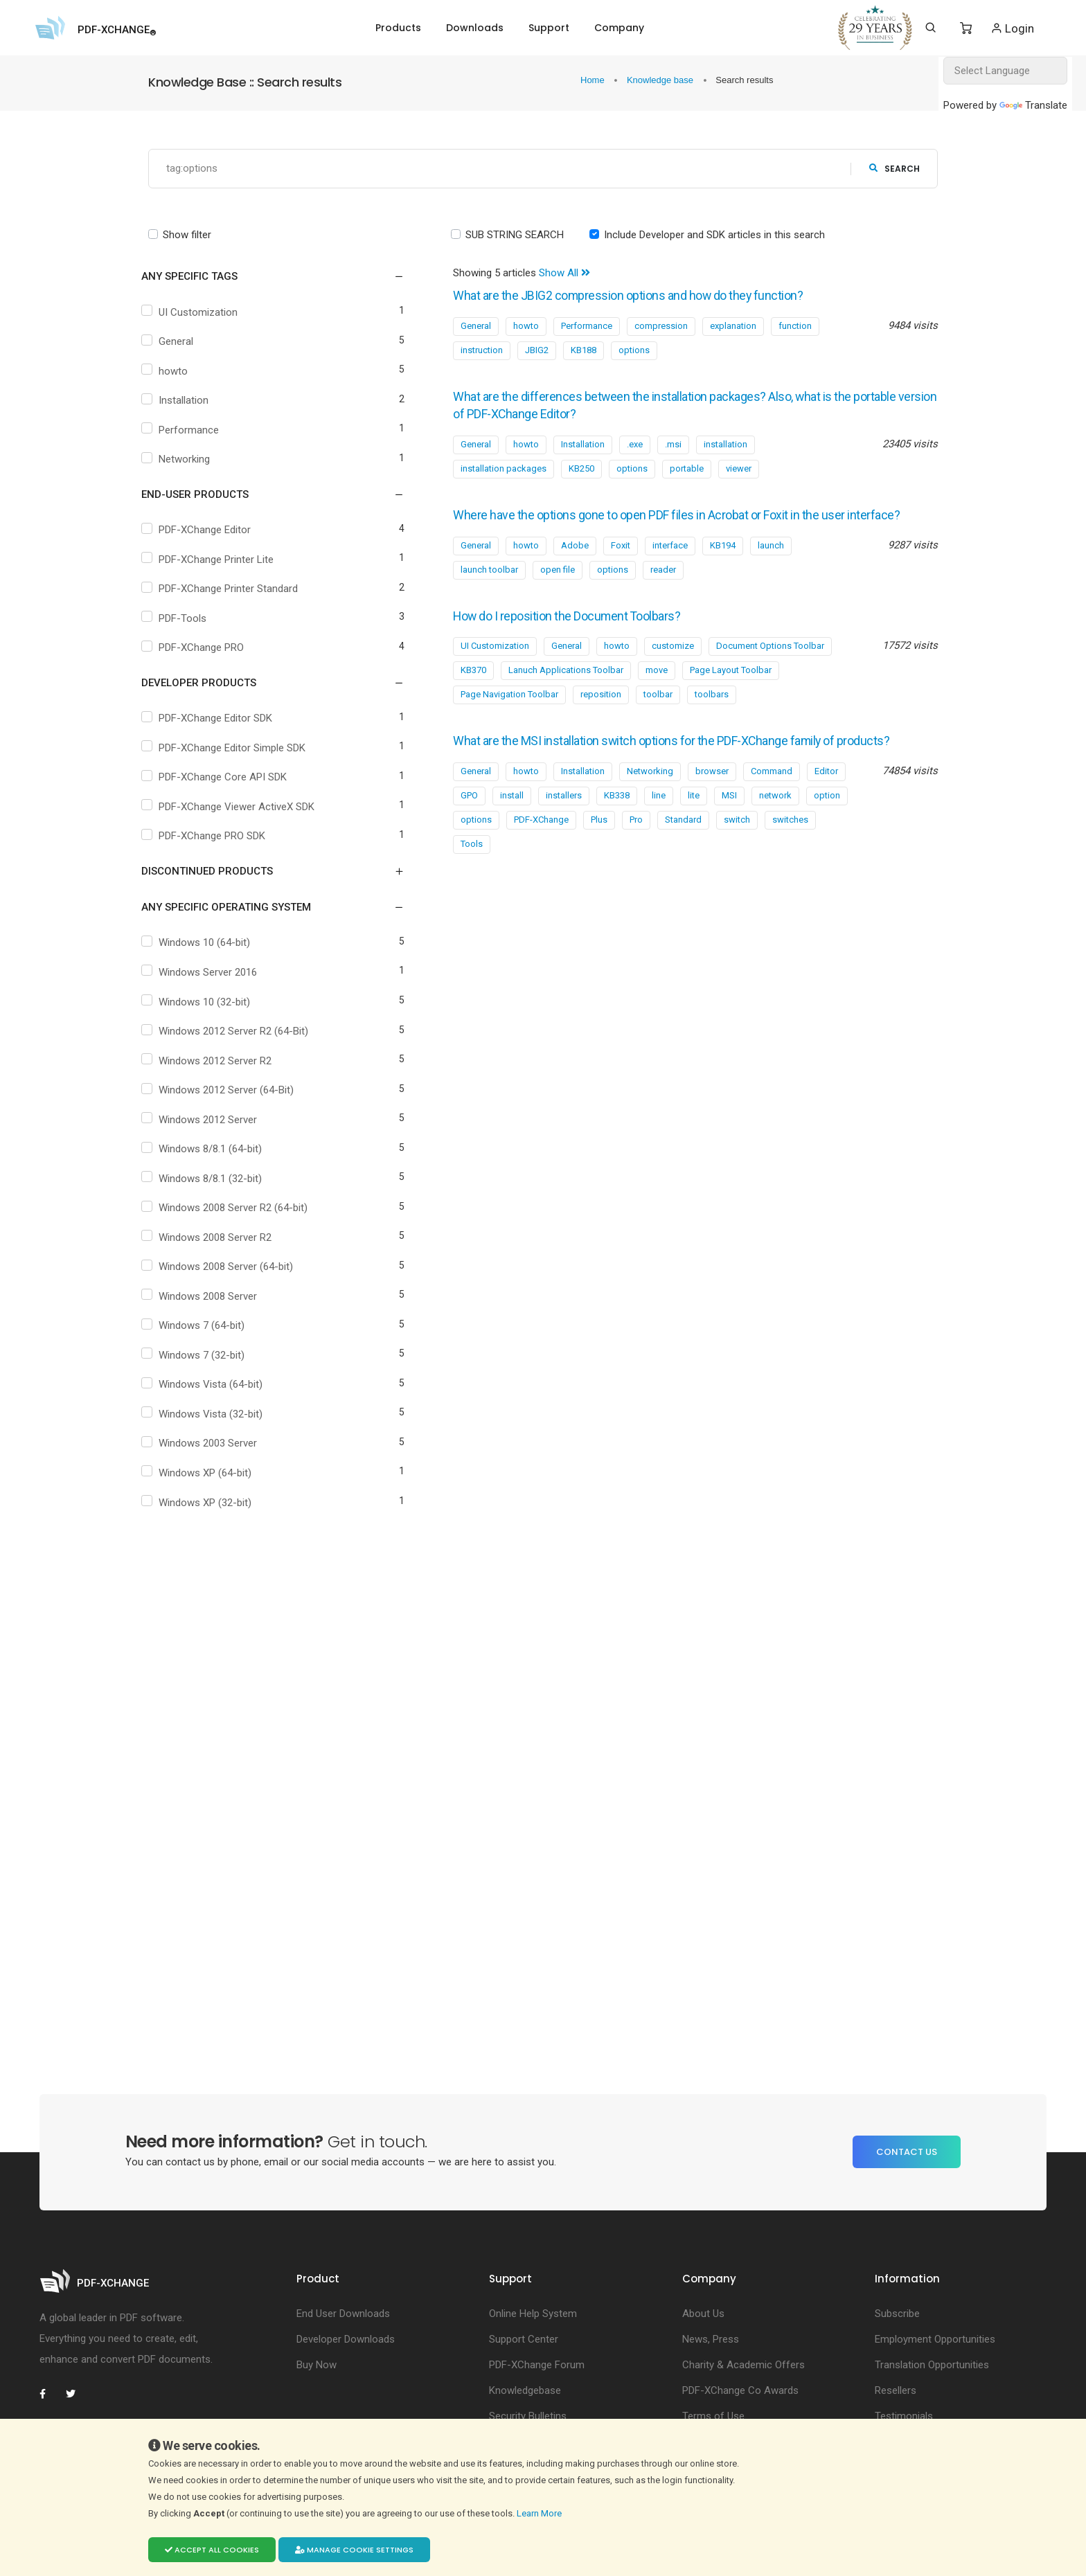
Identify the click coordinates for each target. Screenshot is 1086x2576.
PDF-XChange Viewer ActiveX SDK (240, 806)
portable (687, 468)
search (894, 169)
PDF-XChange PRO (204, 648)
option (827, 831)
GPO (469, 831)
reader (663, 587)
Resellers (895, 2390)
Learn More (540, 2513)
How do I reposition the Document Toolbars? (583, 634)
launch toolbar (489, 587)
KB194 (723, 563)
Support (548, 28)
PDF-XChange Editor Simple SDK (235, 748)
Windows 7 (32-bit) (205, 1355)
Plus (599, 855)
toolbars (712, 712)
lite (694, 831)
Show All (564, 273)
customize (673, 664)
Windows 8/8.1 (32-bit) (213, 1178)
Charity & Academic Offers (743, 2365)
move (657, 688)
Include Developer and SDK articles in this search (714, 235)
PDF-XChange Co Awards (740, 2390)
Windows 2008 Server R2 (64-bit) (236, 1208)
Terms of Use (713, 2416)
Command (771, 807)
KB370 (473, 688)
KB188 (583, 350)
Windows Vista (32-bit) (214, 1414)
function (795, 326)
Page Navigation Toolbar (509, 712)
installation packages (503, 468)
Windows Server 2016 (211, 972)
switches (790, 855)
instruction (482, 350)
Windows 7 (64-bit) (205, 1326)
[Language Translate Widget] (1005, 70)
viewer (738, 468)
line (659, 831)
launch (771, 563)
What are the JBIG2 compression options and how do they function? (649, 296)
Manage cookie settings (354, 2549)
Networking (187, 460)
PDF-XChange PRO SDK (215, 836)
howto (176, 371)
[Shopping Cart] (966, 28)
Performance (192, 430)
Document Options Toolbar (770, 664)
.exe (635, 444)
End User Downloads (343, 2313)
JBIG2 (537, 350)
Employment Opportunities (935, 2339)
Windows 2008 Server (211, 1296)
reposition (600, 712)
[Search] (930, 28)
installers (564, 831)
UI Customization (201, 312)
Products (398, 28)
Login (1012, 28)
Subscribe (897, 2313)
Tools (472, 880)
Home (593, 80)
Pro (636, 855)
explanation (733, 326)
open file (557, 587)
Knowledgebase (525, 2390)
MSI (729, 831)
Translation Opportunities (932, 2365)
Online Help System (533, 2313)
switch (737, 855)
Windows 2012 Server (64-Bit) (229, 1090)
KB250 (581, 468)
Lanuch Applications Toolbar (565, 688)
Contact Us (906, 2151)
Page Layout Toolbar (731, 688)
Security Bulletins (528, 2416)
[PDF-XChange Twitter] (76, 2393)
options (634, 350)
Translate (1033, 105)
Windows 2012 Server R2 (218, 1061)
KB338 (617, 831)
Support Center (523, 2339)
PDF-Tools (186, 618)
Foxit (620, 563)
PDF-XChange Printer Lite (219, 559)
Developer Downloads (345, 2339)
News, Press (710, 2339)
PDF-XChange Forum (537, 2365)
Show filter (187, 235)
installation (725, 444)
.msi (673, 444)
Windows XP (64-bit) (208, 1473)
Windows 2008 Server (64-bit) (229, 1267)
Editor (826, 807)
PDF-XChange (541, 855)
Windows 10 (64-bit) (207, 943)
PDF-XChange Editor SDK (219, 719)
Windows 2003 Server (211, 1444)
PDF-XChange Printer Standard (231, 589)
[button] (264, 277)
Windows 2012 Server (211, 1119)
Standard (683, 855)
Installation (187, 401)
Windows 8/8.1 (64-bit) (213, 1149)
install (512, 831)
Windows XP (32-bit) (208, 1502)
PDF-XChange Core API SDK (226, 777)
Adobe (575, 563)
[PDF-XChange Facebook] (49, 2393)
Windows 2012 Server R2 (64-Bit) (237, 1032)
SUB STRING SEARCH (514, 235)
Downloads (475, 28)
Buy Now (316, 2365)
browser (712, 807)
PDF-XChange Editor (208, 530)
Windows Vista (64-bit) (214, 1385)
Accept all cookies (212, 2549)
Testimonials (904, 2416)
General (179, 342)
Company (619, 28)
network (775, 831)
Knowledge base (661, 80)
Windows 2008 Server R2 (218, 1237)
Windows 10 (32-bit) (207, 1002)
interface (670, 563)
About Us (703, 2313)
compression (661, 326)
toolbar (658, 712)
